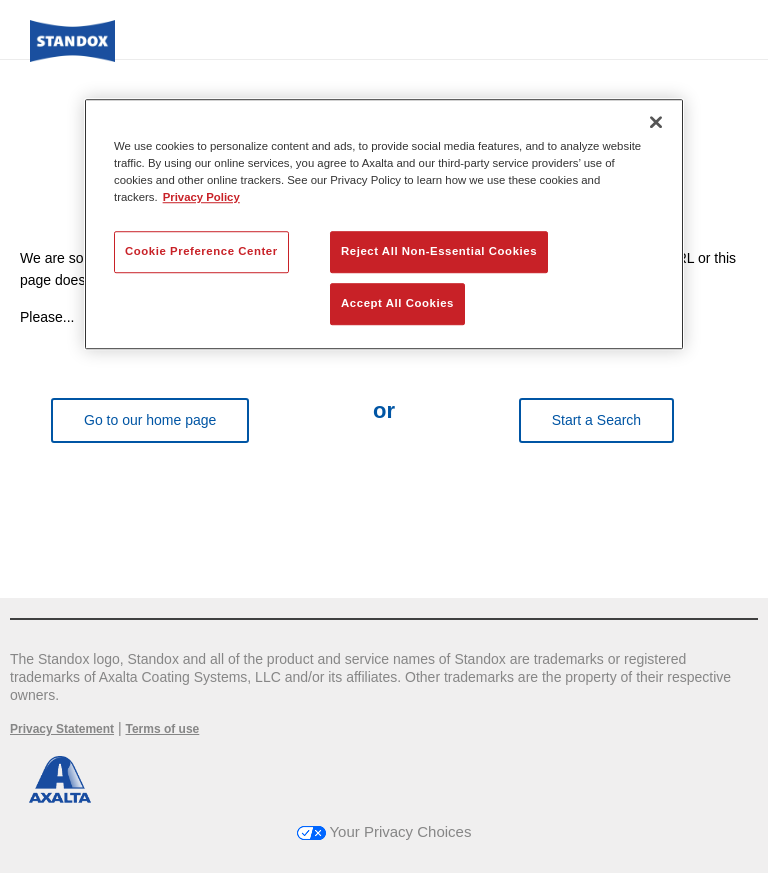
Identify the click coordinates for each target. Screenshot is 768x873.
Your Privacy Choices (384, 831)
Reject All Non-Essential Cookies (439, 251)
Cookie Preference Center (201, 251)
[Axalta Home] (72, 56)
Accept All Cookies (397, 303)
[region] (384, 224)
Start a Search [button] (597, 420)
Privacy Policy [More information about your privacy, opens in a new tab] (201, 197)
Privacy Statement (62, 729)
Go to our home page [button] (150, 420)
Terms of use (162, 729)
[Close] (656, 122)
